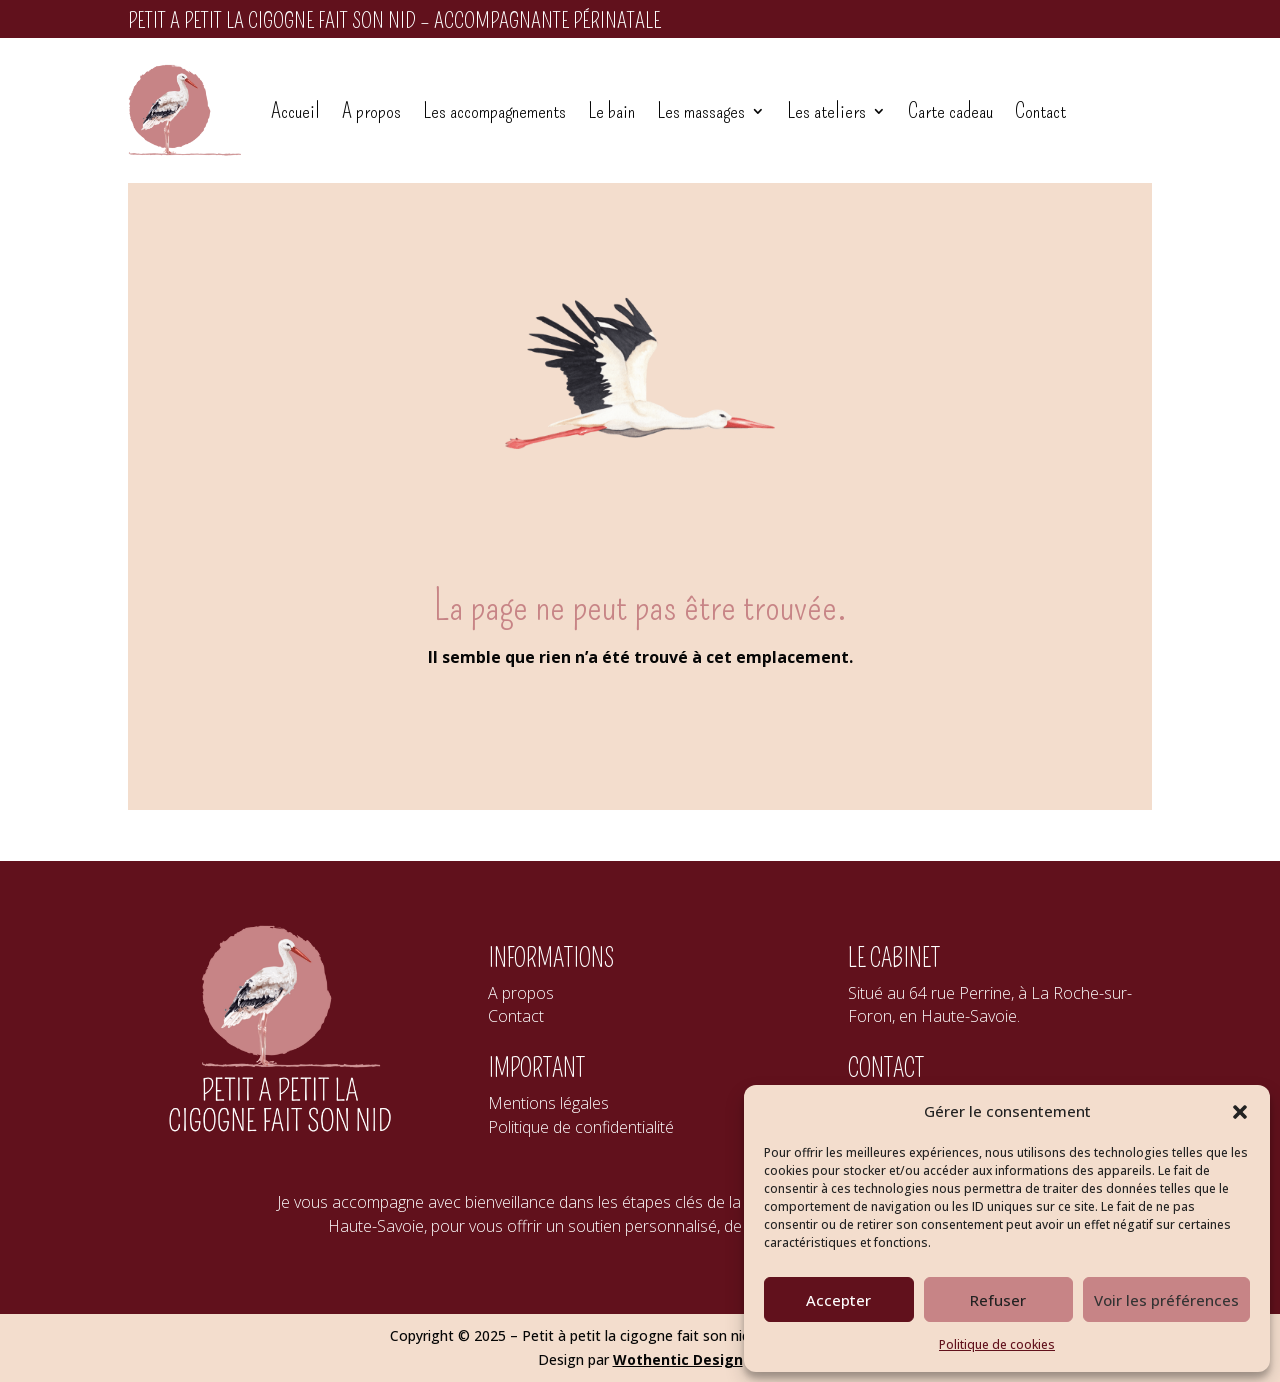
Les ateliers (826, 110)
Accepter (838, 1300)
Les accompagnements (494, 110)
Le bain (611, 110)
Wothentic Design (678, 1359)
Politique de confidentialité (581, 1127)
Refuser (998, 1300)
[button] (1240, 1112)
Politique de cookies (997, 1344)
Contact (1040, 110)
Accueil (295, 110)
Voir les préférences (1166, 1300)
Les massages (701, 110)
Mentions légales (548, 1103)
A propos (371, 110)
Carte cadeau (950, 110)
